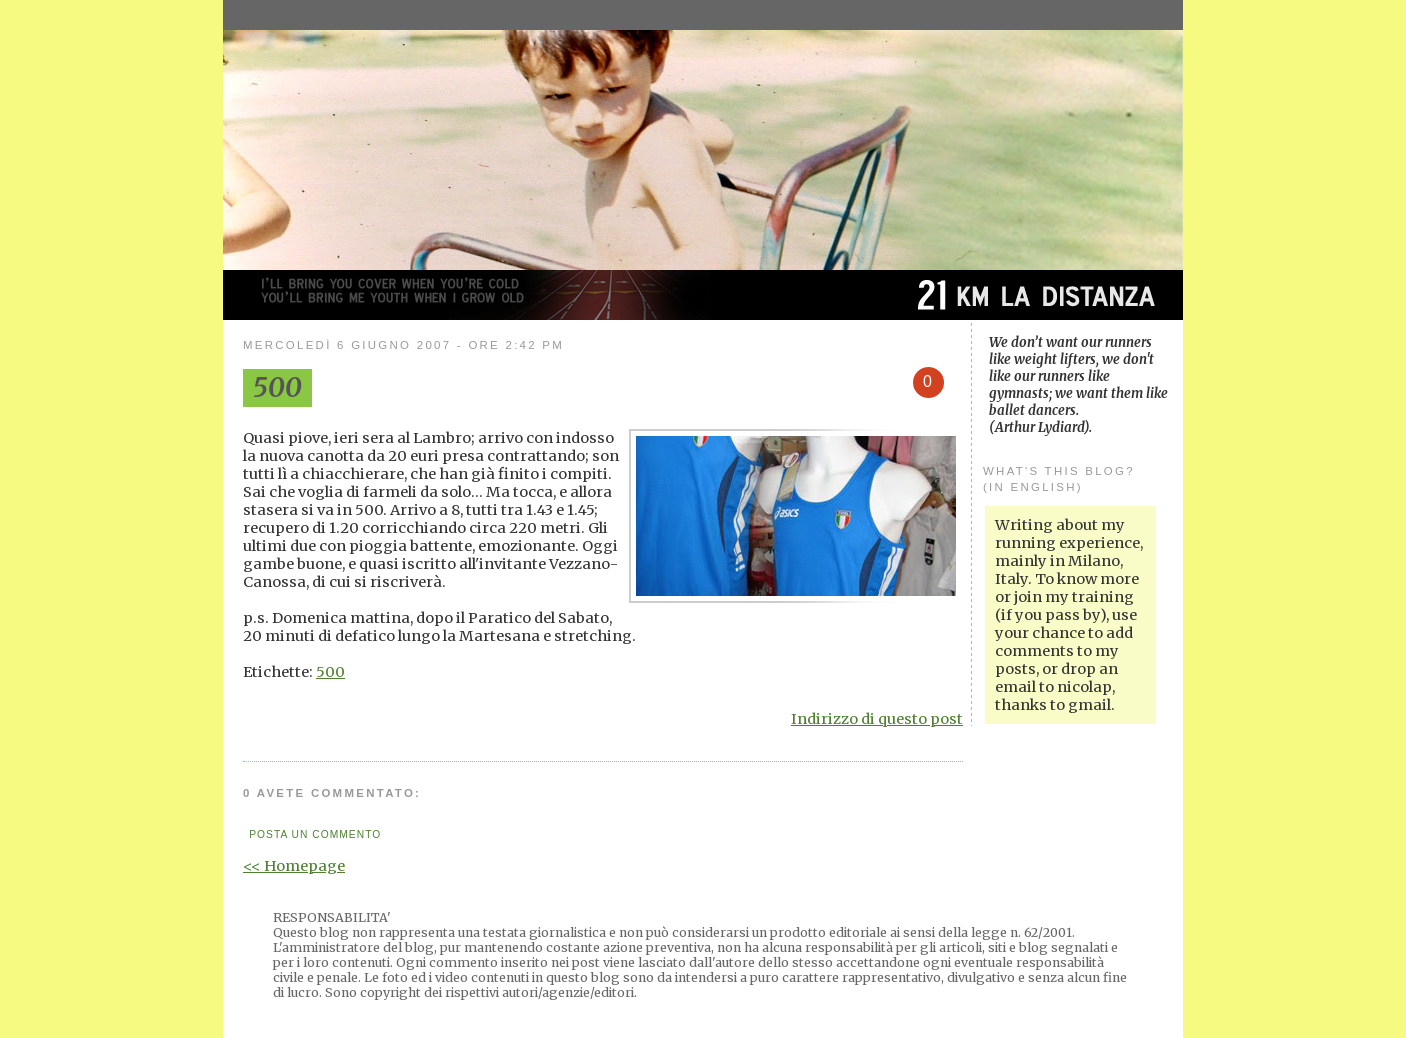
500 (330, 672)
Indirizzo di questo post (877, 719)
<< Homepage (294, 866)
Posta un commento (315, 834)
